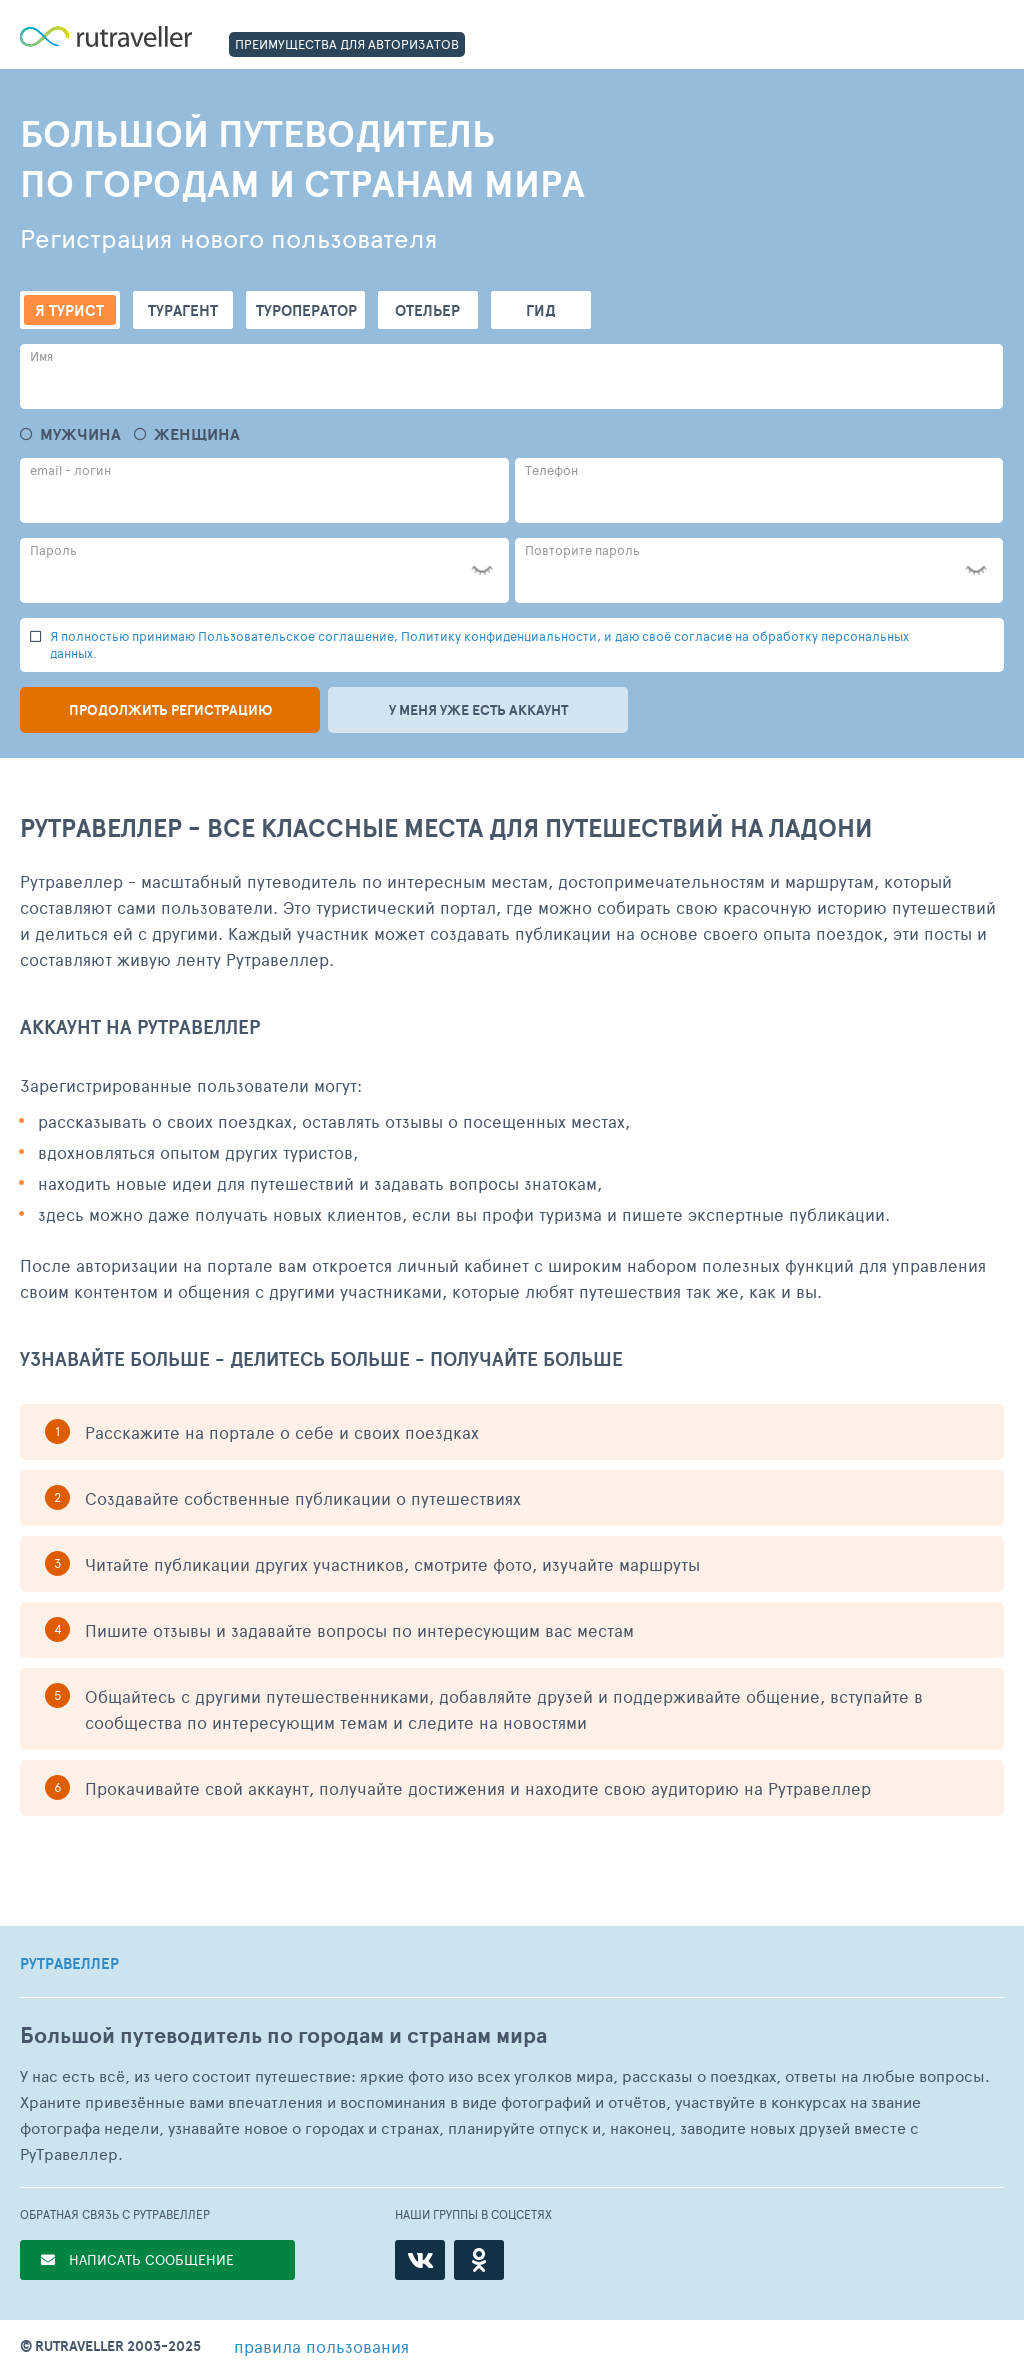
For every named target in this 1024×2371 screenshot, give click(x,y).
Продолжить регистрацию (170, 710)
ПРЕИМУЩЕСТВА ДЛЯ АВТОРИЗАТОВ (347, 44)
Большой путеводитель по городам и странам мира (283, 2035)
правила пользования (321, 2346)
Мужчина (80, 434)
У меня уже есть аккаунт (478, 710)
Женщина (197, 434)
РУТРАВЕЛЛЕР (69, 1964)
